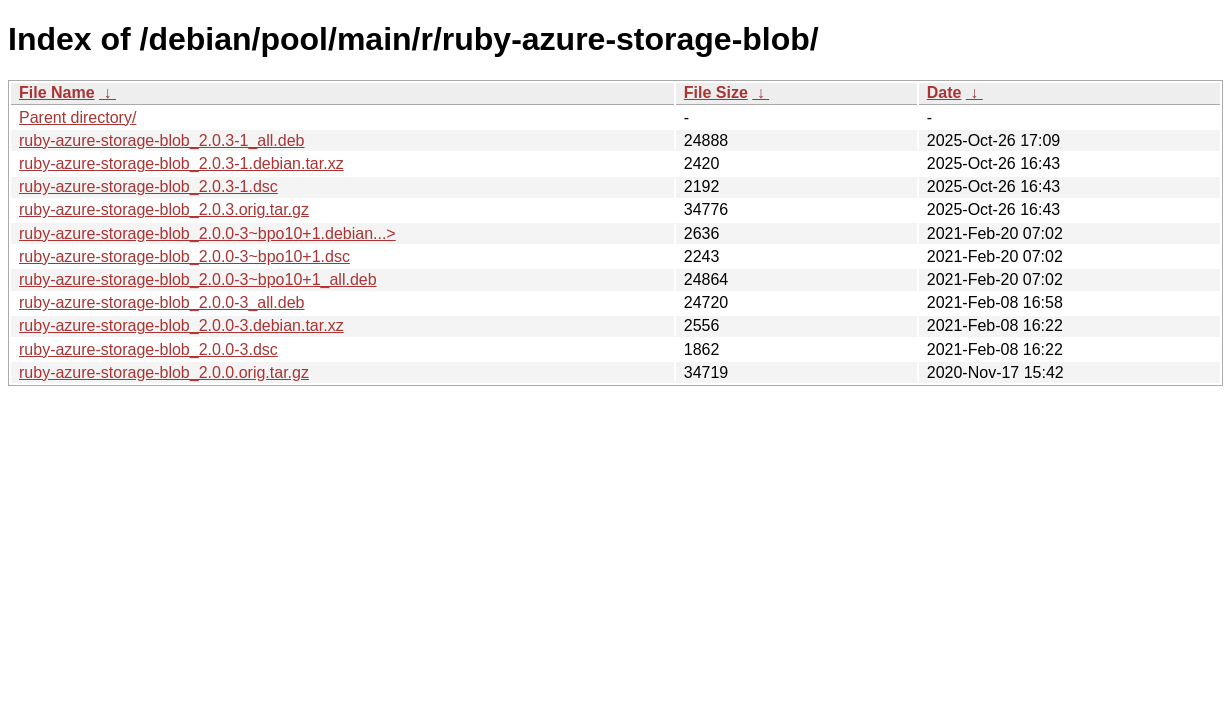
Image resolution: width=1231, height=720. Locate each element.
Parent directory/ (77, 117)
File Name (57, 92)
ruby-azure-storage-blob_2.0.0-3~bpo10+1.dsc (184, 256)
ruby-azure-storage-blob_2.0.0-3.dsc (148, 349)
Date (944, 92)
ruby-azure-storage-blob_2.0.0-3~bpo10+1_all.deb (198, 279)
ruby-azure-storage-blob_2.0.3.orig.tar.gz (164, 209)
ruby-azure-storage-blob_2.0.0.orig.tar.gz (164, 372)
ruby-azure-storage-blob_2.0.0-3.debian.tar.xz (181, 325)
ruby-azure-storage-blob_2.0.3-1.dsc (148, 186)
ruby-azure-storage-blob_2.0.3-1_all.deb (162, 140)
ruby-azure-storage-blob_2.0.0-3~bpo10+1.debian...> (207, 233)
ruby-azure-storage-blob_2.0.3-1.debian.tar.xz (181, 163)
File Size (716, 92)
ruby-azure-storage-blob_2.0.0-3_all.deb (162, 302)
